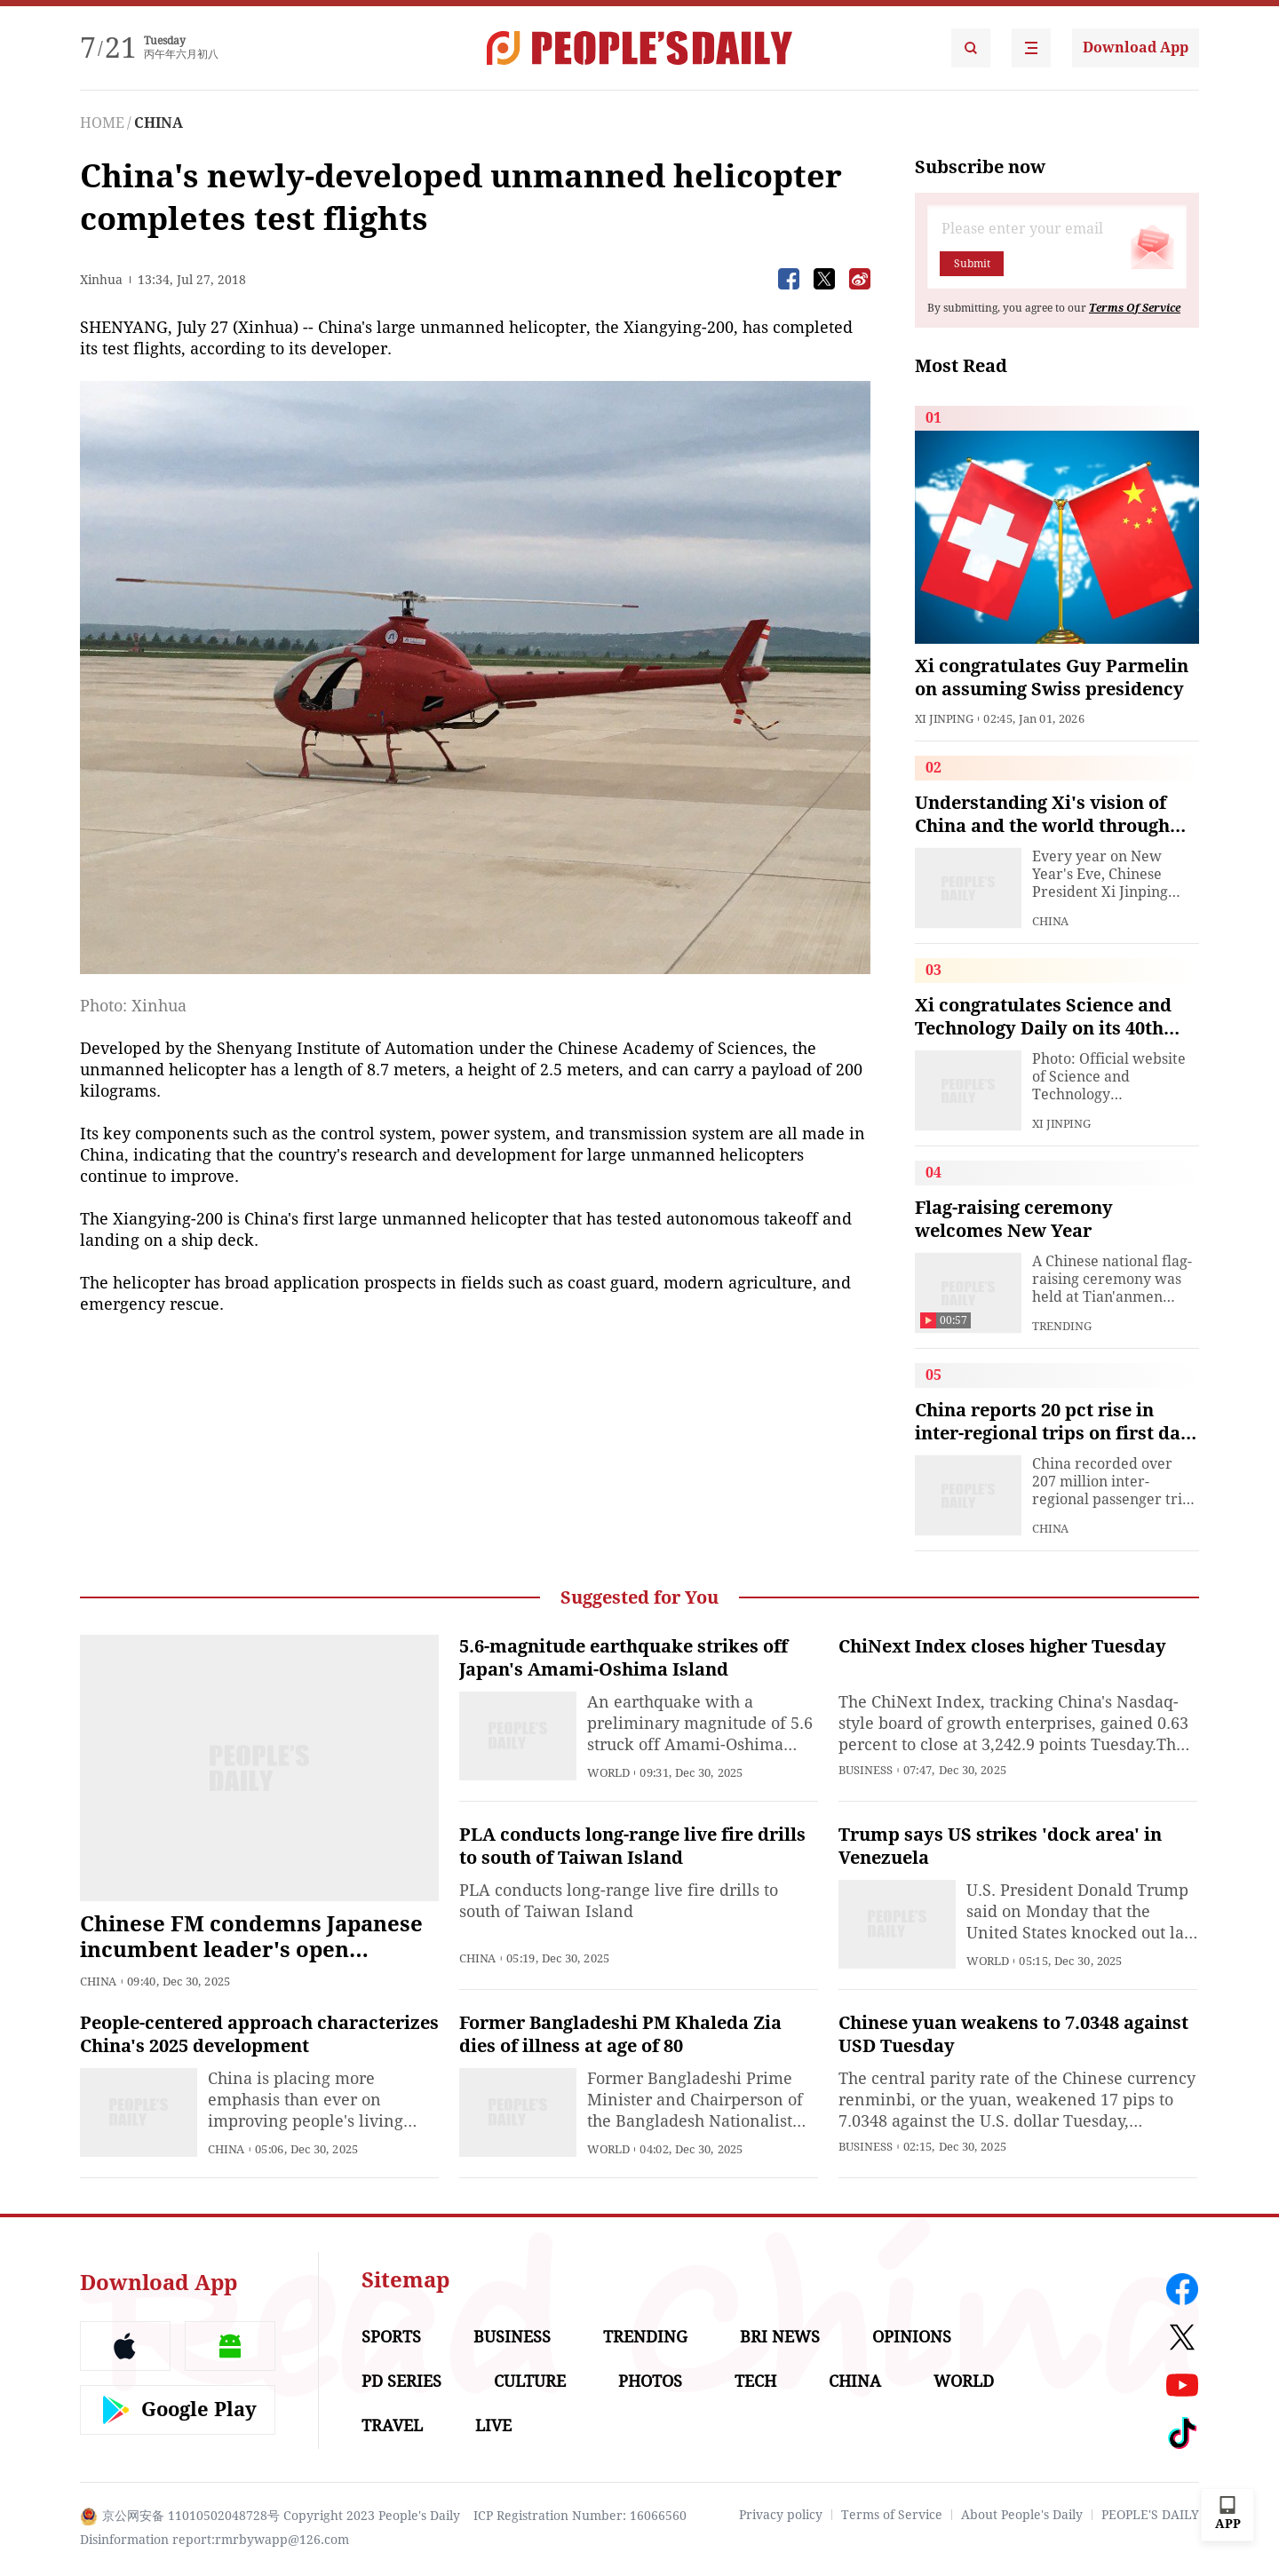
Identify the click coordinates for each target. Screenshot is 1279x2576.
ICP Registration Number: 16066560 (580, 2516)
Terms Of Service (1134, 308)
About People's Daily (1022, 2515)
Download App (1135, 47)
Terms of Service (891, 2515)
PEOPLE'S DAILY (1150, 2515)
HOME (102, 123)
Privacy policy (780, 2515)
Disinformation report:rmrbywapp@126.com (214, 2539)
